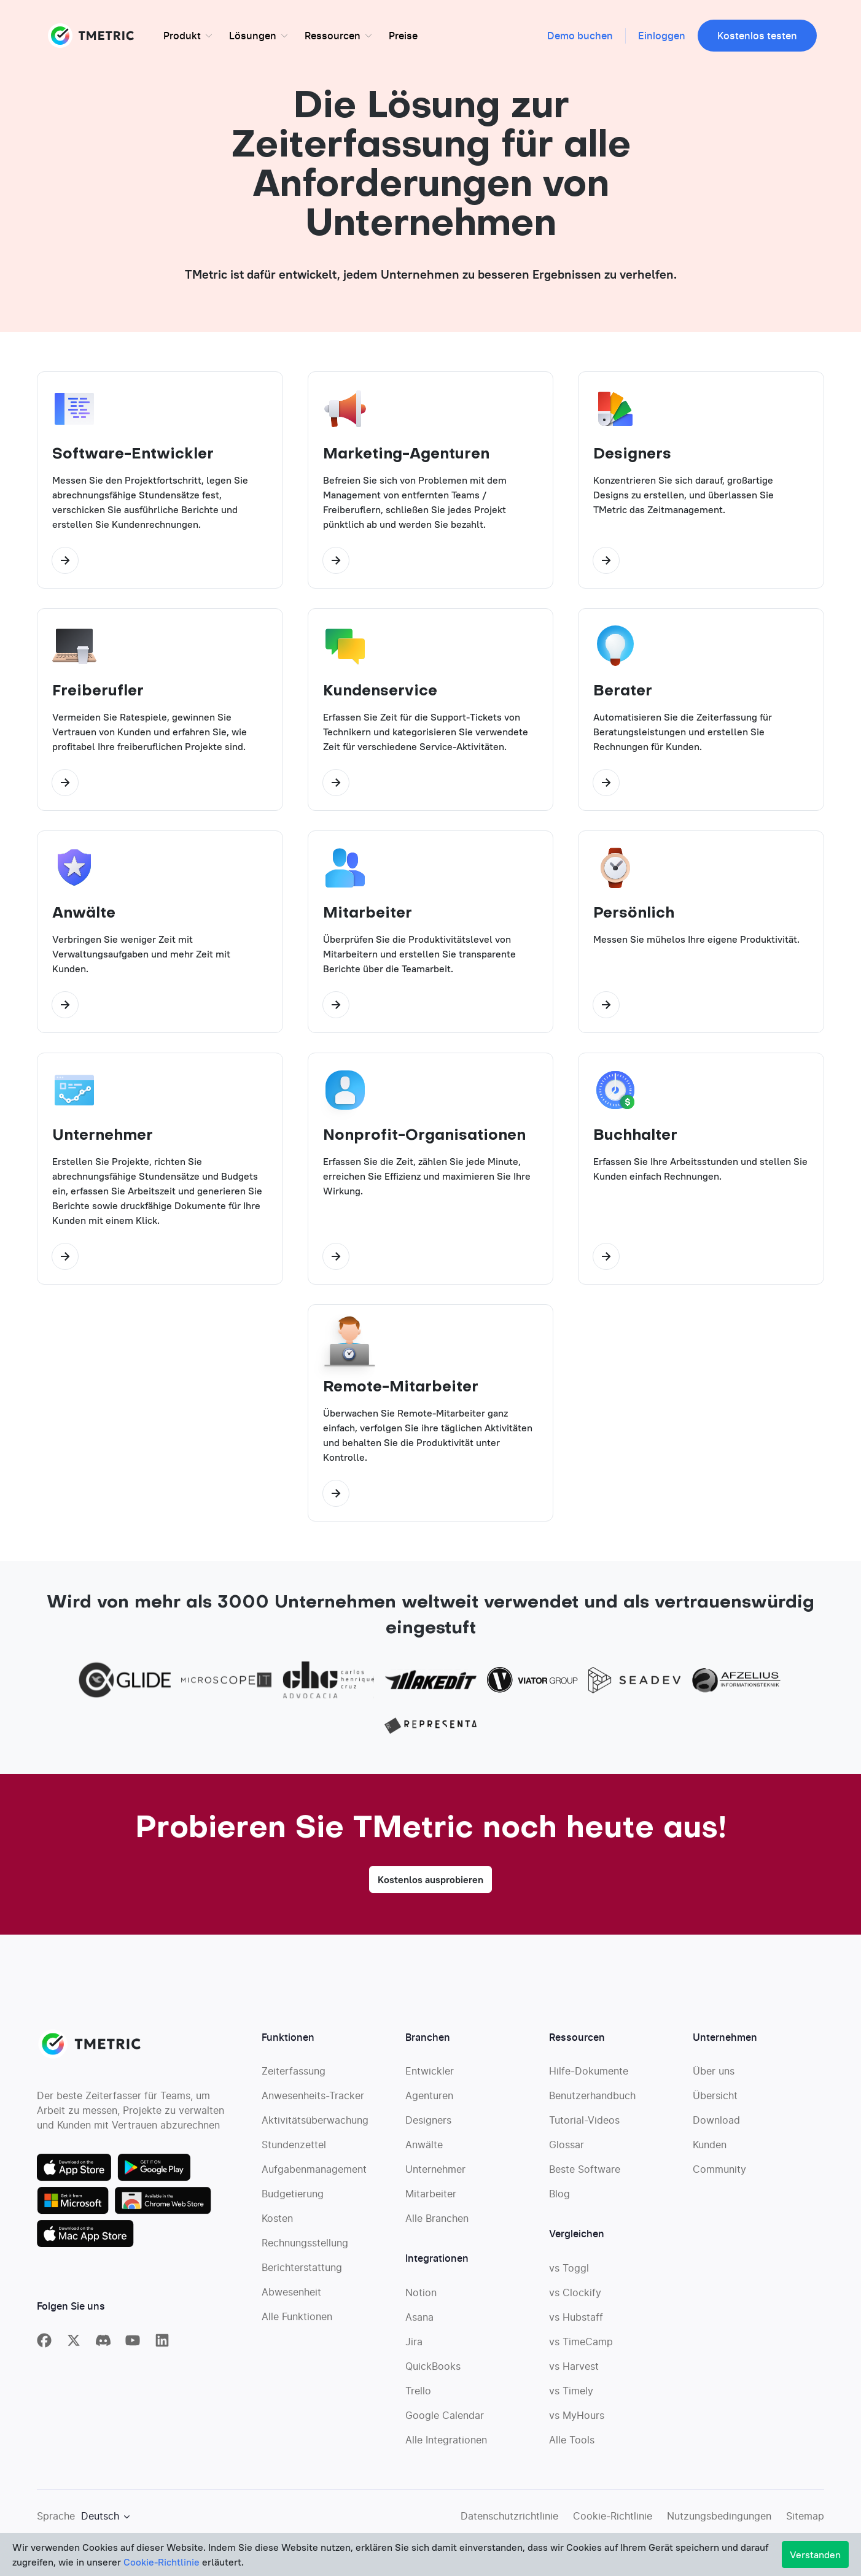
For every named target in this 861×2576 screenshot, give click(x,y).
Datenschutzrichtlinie (509, 2521)
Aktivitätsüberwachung (315, 2125)
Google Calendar (444, 2420)
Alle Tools (571, 2445)
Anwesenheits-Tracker (313, 2100)
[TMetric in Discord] (103, 2344)
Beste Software (584, 2174)
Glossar (566, 2149)
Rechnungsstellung (305, 2248)
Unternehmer (435, 2174)
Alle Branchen (437, 2223)
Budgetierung (293, 2198)
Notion (421, 2297)
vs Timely (571, 2395)
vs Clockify (575, 2297)
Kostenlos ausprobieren (430, 1884)
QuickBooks (433, 2371)
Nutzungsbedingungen (719, 2521)
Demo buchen (580, 36)
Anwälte (424, 2149)
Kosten (277, 2223)
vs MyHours (576, 2420)
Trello (418, 2395)
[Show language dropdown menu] (105, 2520)
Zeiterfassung (293, 2076)
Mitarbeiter (430, 2198)
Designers (428, 2125)
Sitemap (805, 2521)
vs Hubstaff (576, 2322)
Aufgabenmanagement (314, 2174)
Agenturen (429, 2100)
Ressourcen (332, 36)
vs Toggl (569, 2273)
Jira (414, 2346)
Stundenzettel (294, 2149)
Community (719, 2174)
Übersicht (715, 2100)
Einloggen (661, 36)
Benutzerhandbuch (592, 2100)
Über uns (713, 2076)
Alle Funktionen (297, 2321)
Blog (559, 2198)
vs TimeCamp (581, 2346)
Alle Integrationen (446, 2445)
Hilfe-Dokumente (588, 2076)
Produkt (182, 36)
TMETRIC (92, 35)
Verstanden (815, 2554)
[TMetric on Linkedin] (162, 2344)
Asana (419, 2322)
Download (716, 2125)
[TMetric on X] (73, 2344)
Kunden (710, 2149)
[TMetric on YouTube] (132, 2344)
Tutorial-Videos (584, 2125)
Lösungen (252, 36)
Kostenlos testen (757, 36)
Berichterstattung (302, 2272)
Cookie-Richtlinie (612, 2521)
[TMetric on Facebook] (44, 2344)
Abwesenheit (291, 2297)
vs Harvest (574, 2371)
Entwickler (429, 2076)
